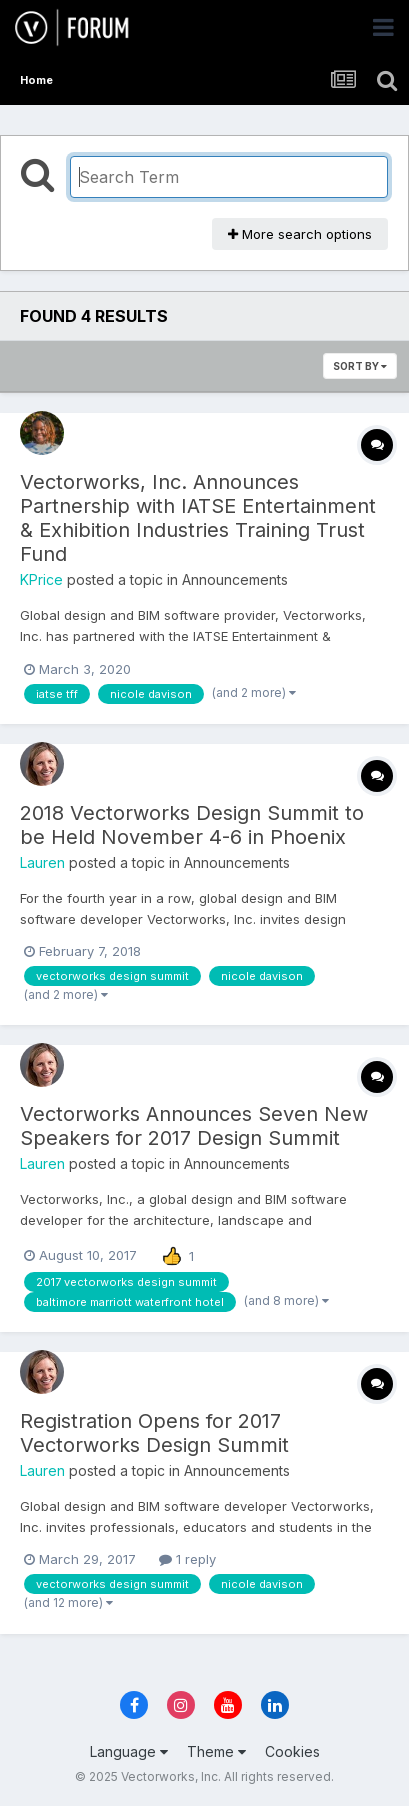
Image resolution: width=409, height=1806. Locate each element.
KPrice (41, 579)
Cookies (292, 1751)
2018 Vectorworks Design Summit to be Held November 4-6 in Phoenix (192, 825)
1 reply (187, 1559)
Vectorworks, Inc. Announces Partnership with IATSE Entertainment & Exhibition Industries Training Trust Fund (198, 518)
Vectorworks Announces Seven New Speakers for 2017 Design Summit (194, 1126)
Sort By (360, 366)
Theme (216, 1751)
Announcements (235, 579)
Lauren (42, 862)
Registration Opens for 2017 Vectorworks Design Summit (154, 1433)
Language (129, 1751)
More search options (300, 234)
